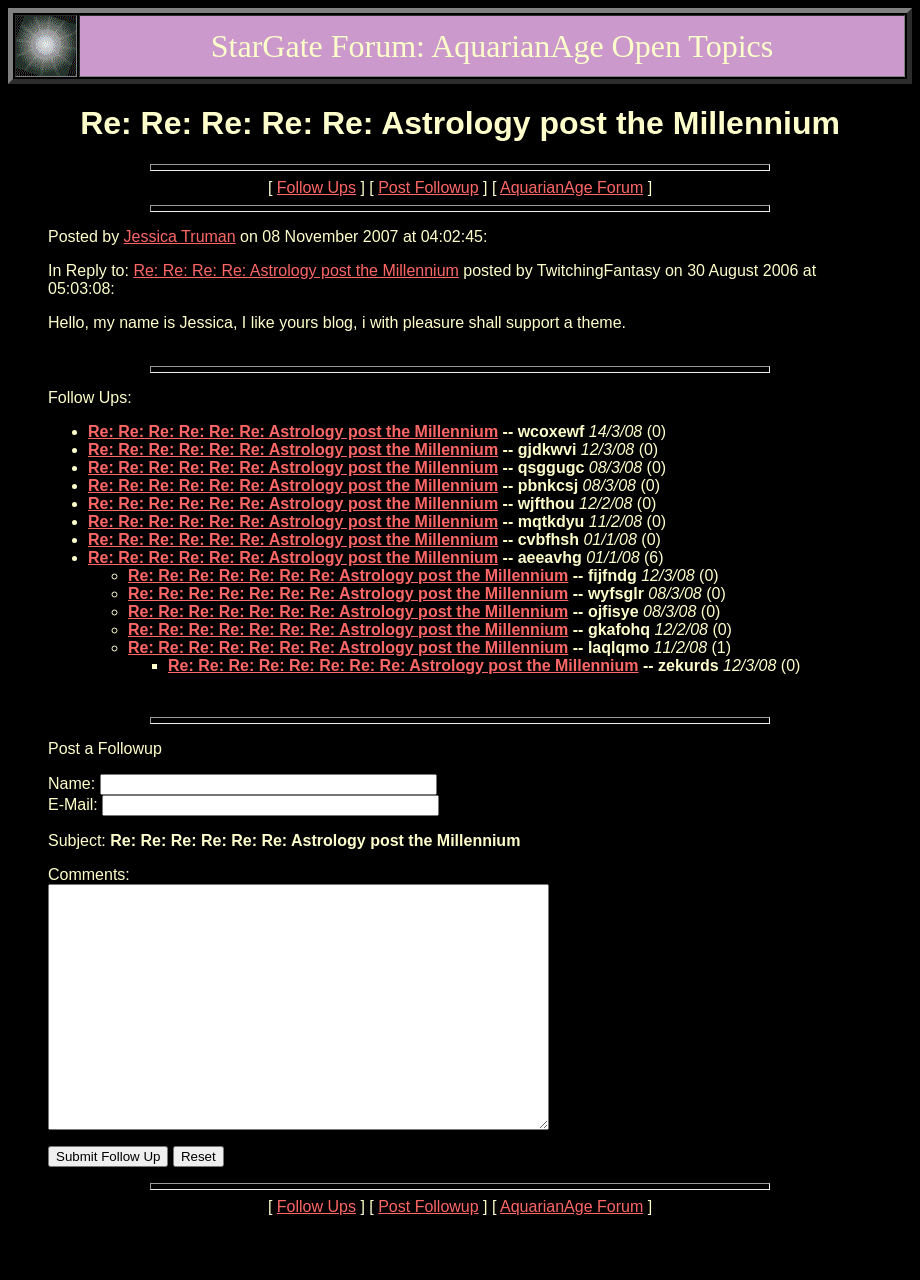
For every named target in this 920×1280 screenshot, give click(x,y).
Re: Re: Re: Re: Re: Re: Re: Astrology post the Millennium (348, 575)
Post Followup (428, 187)
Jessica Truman (180, 236)
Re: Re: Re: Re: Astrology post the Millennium (295, 270)
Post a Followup (105, 748)
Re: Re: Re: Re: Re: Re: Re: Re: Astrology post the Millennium (403, 665)
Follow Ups (316, 187)
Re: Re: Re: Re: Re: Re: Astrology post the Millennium (293, 431)
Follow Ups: (90, 397)
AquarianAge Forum (571, 187)
